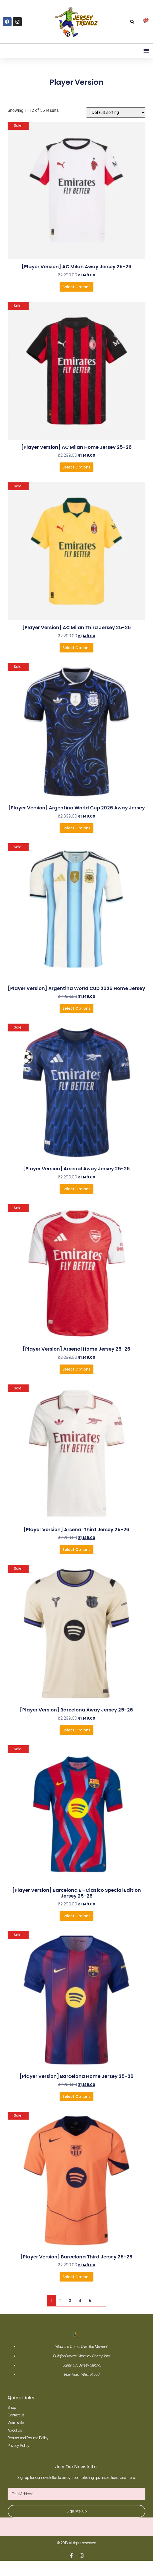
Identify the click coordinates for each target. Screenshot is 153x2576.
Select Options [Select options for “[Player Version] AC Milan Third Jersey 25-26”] (76, 647)
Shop (12, 2407)
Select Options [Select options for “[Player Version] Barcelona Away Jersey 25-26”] (76, 1730)
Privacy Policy (18, 2445)
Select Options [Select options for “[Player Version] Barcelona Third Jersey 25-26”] (76, 2276)
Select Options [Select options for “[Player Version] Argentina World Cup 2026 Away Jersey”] (76, 828)
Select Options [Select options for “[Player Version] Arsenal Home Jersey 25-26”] (76, 1369)
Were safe (16, 2422)
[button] (132, 22)
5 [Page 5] (90, 2300)
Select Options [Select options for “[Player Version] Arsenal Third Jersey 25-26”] (76, 1549)
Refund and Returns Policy (28, 2438)
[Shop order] (115, 112)
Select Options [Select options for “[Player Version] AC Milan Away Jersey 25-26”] (76, 286)
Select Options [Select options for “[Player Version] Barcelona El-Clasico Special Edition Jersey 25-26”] (76, 1916)
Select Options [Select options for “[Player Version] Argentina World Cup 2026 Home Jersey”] (76, 1008)
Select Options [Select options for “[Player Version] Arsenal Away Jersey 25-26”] (76, 1189)
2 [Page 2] (60, 2300)
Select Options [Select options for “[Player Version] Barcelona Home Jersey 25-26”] (76, 2096)
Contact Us (16, 2415)
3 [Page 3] (70, 2300)
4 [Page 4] (80, 2300)
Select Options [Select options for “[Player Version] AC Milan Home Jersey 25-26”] (76, 467)
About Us (15, 2430)
